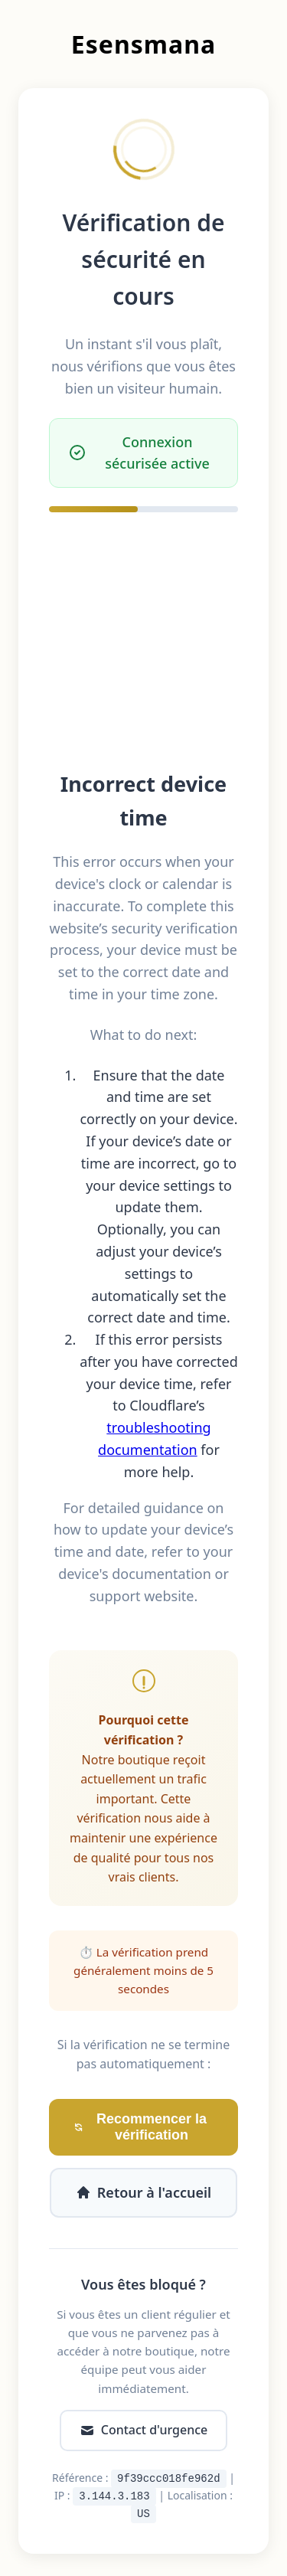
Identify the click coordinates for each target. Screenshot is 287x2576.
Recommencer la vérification (140, 2127)
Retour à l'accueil (143, 2192)
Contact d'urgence (143, 2429)
